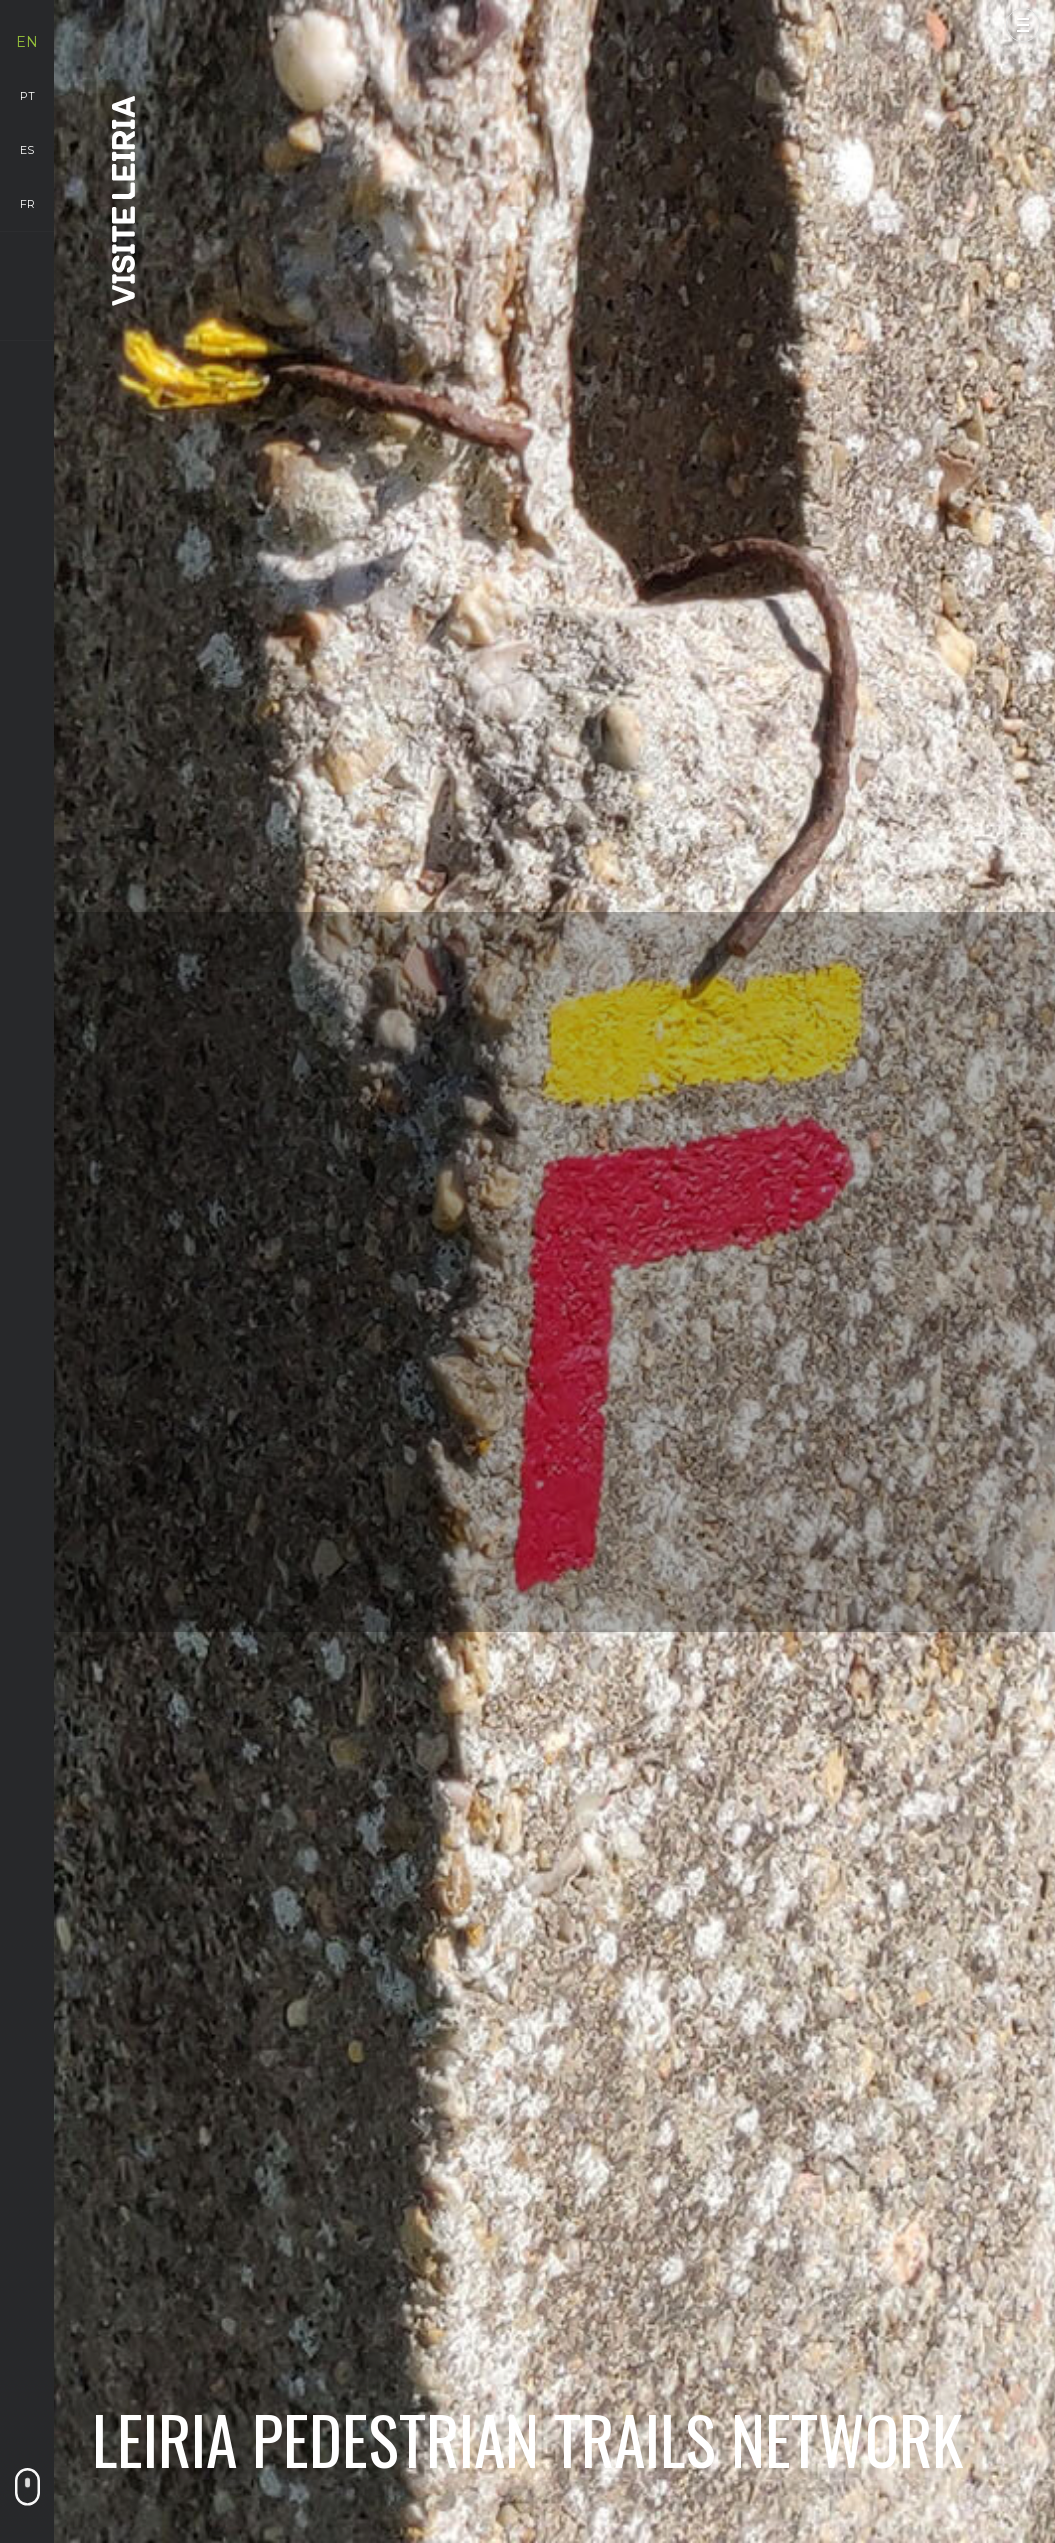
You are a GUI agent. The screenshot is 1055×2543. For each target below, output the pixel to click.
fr (27, 204)
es (27, 150)
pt (27, 96)
